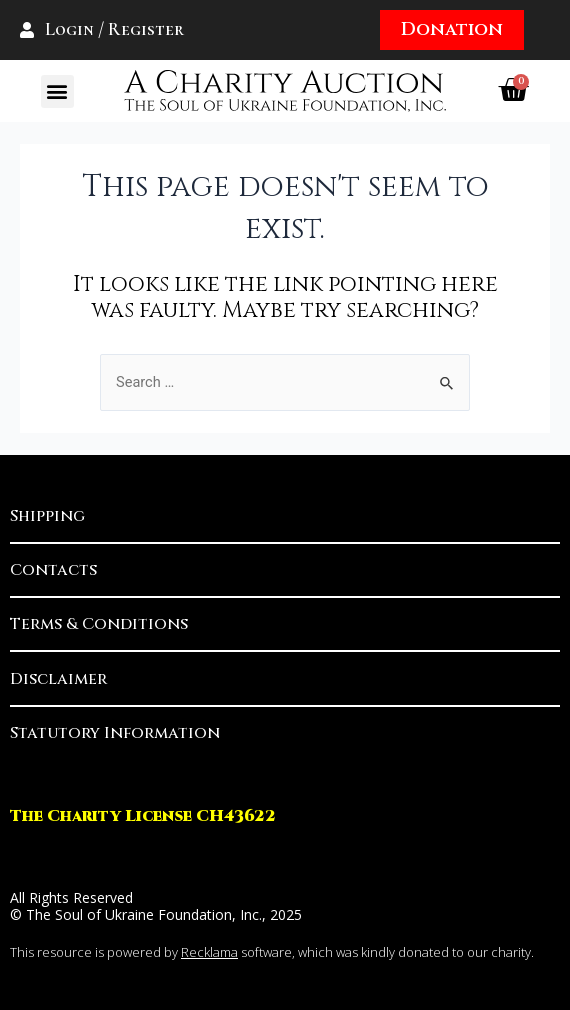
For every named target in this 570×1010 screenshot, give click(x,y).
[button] (57, 91)
